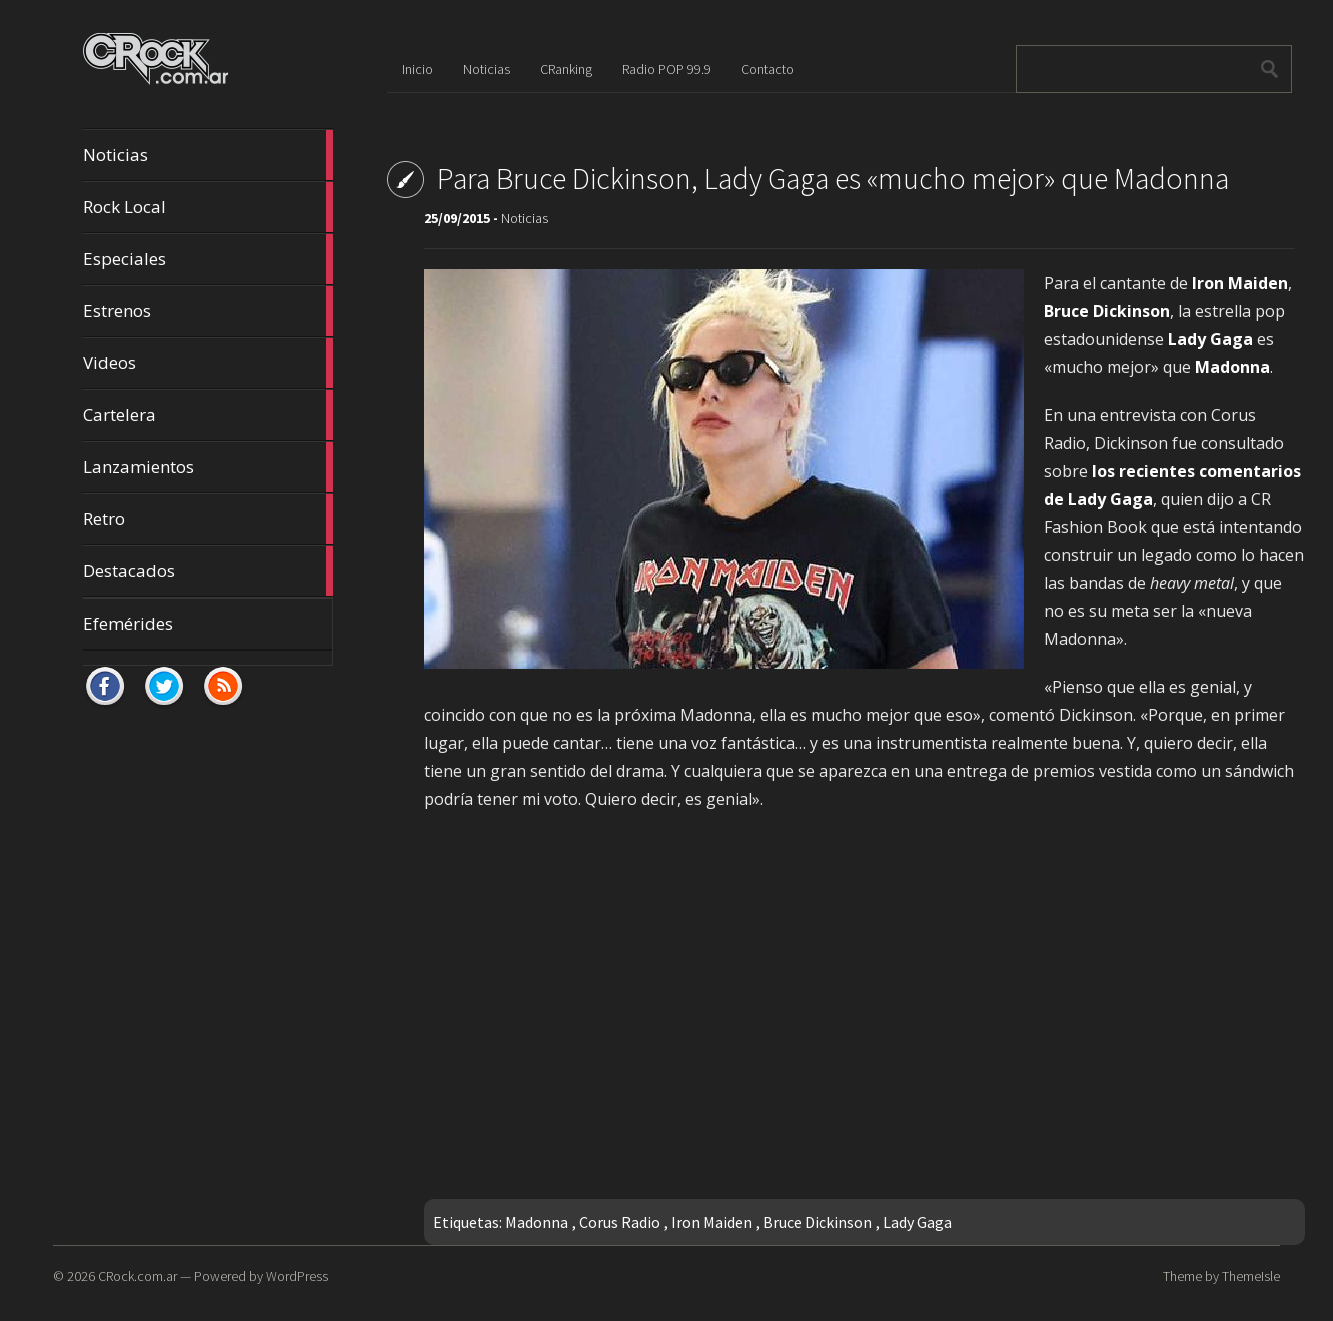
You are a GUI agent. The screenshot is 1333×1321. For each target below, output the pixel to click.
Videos (208, 363)
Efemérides (128, 623)
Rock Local (208, 207)
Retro (208, 519)
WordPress (297, 1276)
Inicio (417, 69)
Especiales (208, 259)
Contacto (767, 69)
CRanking (566, 69)
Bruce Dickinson (817, 1222)
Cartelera (208, 415)
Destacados (208, 571)
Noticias (208, 155)
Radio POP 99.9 (666, 69)
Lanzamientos (208, 467)
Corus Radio (619, 1222)
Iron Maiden (711, 1222)
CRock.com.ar (137, 1276)
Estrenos (208, 311)
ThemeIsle (1251, 1276)
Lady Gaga (917, 1222)
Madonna (536, 1222)
